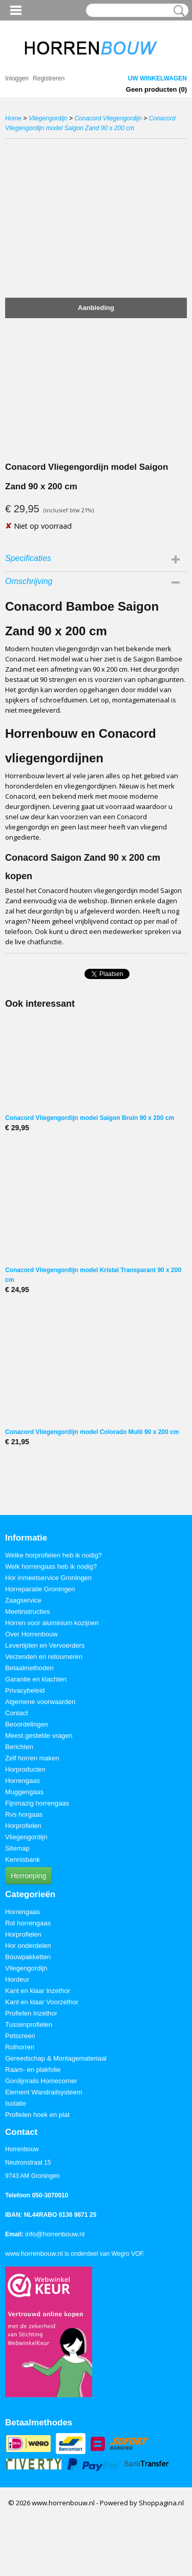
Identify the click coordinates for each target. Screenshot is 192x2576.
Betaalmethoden (29, 1668)
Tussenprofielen (28, 2024)
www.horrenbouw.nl (34, 2253)
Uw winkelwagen (157, 78)
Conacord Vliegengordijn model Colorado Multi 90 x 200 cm (92, 1432)
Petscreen (20, 2036)
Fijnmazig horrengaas (37, 1803)
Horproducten (25, 1769)
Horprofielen (23, 1826)
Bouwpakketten (28, 1957)
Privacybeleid (25, 1690)
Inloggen (17, 78)
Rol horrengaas (28, 1923)
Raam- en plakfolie (32, 2069)
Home (13, 118)
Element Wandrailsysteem (43, 2092)
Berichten (19, 1747)
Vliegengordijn (48, 118)
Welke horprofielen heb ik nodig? (53, 1555)
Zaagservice (23, 1600)
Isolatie (15, 2103)
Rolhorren (19, 2047)
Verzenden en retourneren (43, 1656)
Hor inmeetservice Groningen (48, 1578)
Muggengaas (24, 1792)
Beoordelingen (26, 1724)
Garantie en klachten (36, 1679)
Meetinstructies (27, 1611)
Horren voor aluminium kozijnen (52, 1623)
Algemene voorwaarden (40, 1702)
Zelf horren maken (32, 1758)
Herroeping (28, 1876)
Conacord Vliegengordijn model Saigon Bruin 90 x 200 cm (89, 1117)
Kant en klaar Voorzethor (41, 2002)
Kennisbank (22, 1859)
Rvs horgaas (23, 1814)
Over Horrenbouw (31, 1634)
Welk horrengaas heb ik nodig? (51, 1566)
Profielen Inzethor (31, 2013)
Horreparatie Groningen (40, 1589)
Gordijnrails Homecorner (41, 2081)
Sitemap (17, 1848)
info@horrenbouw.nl (54, 2234)
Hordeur (17, 1979)
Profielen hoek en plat (37, 2114)
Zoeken (177, 10)
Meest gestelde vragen (39, 1735)
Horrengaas (22, 1780)
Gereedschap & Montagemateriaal (55, 2058)
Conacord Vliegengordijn (107, 118)
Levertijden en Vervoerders (44, 1645)
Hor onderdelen (28, 1945)
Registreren (49, 78)
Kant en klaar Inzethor (37, 1991)
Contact (16, 1713)
